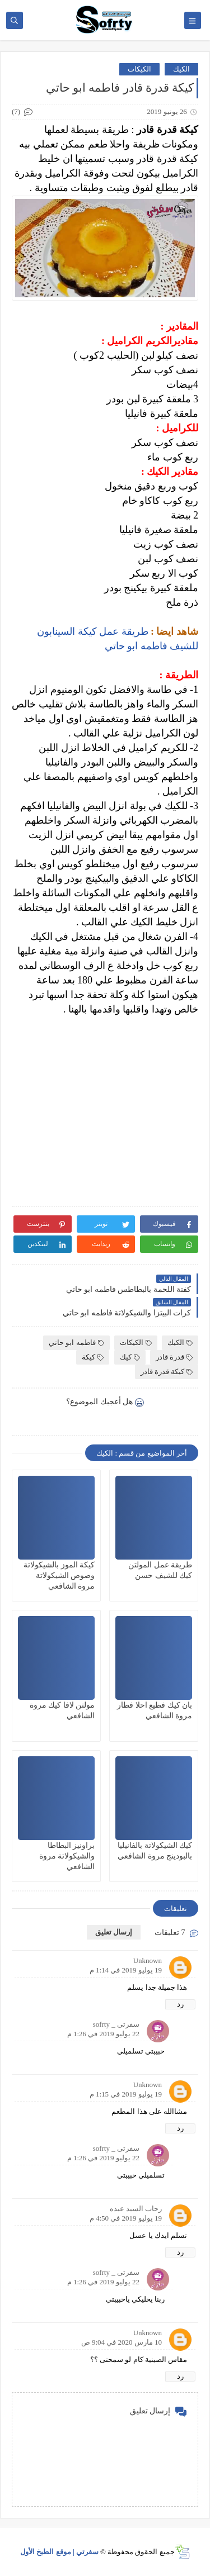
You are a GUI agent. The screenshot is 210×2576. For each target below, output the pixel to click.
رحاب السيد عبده (136, 2208)
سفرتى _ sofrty (116, 2024)
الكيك (181, 69)
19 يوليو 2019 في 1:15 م (126, 2094)
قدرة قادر (174, 1357)
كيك (130, 1357)
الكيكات (139, 69)
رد (180, 2004)
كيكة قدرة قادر (167, 1371)
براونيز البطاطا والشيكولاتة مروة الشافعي (67, 1856)
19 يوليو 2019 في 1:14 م (126, 1970)
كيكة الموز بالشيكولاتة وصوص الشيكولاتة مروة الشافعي (59, 1575)
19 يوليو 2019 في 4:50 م (126, 2218)
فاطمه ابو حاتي (76, 1342)
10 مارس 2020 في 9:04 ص (121, 2342)
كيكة (93, 1357)
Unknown (147, 1960)
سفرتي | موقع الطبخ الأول (59, 2552)
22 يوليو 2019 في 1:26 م (103, 2034)
